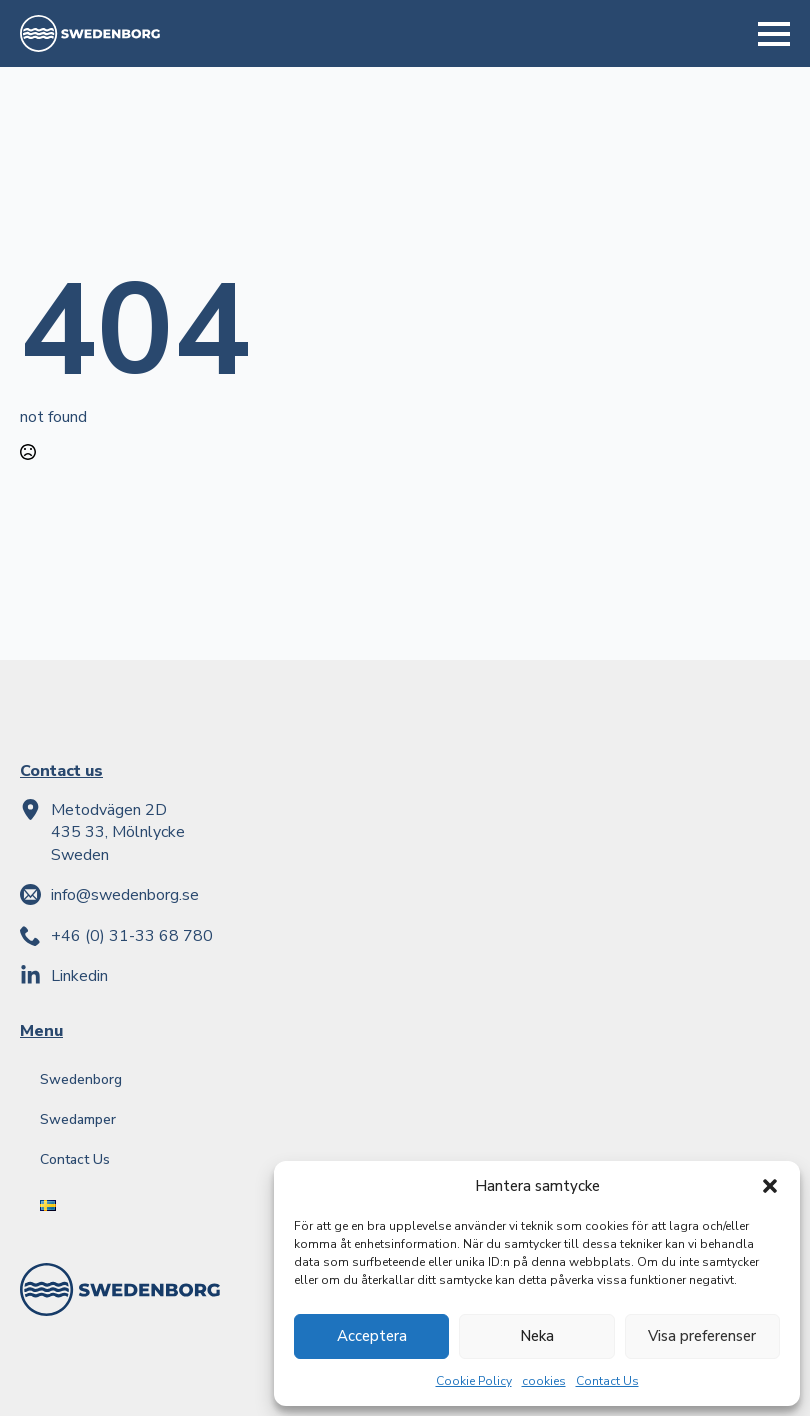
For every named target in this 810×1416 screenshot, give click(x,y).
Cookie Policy (474, 1381)
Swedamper (78, 1119)
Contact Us (607, 1381)
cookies (544, 1381)
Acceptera (372, 1336)
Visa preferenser (702, 1336)
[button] (770, 1186)
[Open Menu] (774, 34)
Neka (537, 1336)
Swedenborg (81, 1079)
